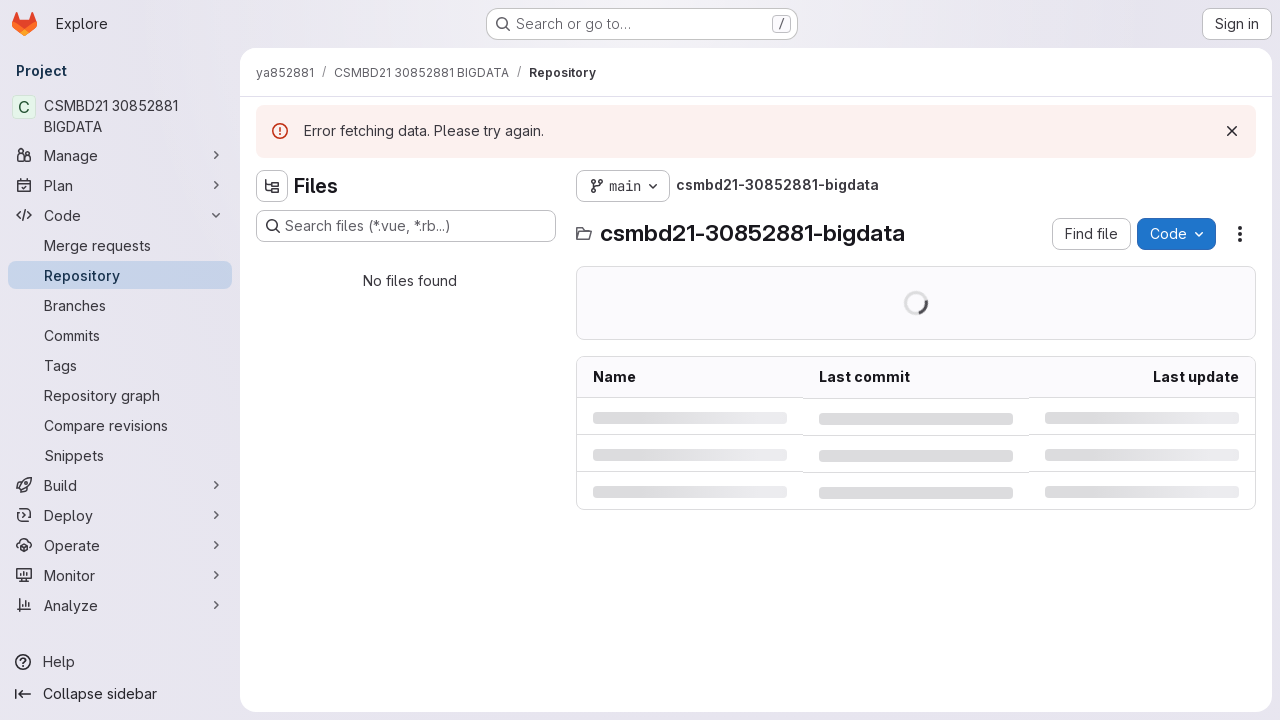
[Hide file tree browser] (272, 186)
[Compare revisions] (120, 425)
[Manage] (120, 155)
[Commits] (120, 335)
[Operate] (120, 545)
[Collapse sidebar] (120, 694)
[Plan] (120, 185)
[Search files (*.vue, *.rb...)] (406, 226)
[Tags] (120, 365)
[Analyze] (120, 605)
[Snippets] (120, 455)
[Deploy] (120, 515)
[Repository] (120, 275)
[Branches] (120, 305)
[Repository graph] (120, 395)
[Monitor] (120, 575)
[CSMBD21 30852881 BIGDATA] (120, 116)
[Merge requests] (120, 245)
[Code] (120, 215)
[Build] (120, 485)
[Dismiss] (1232, 131)
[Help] (120, 662)
